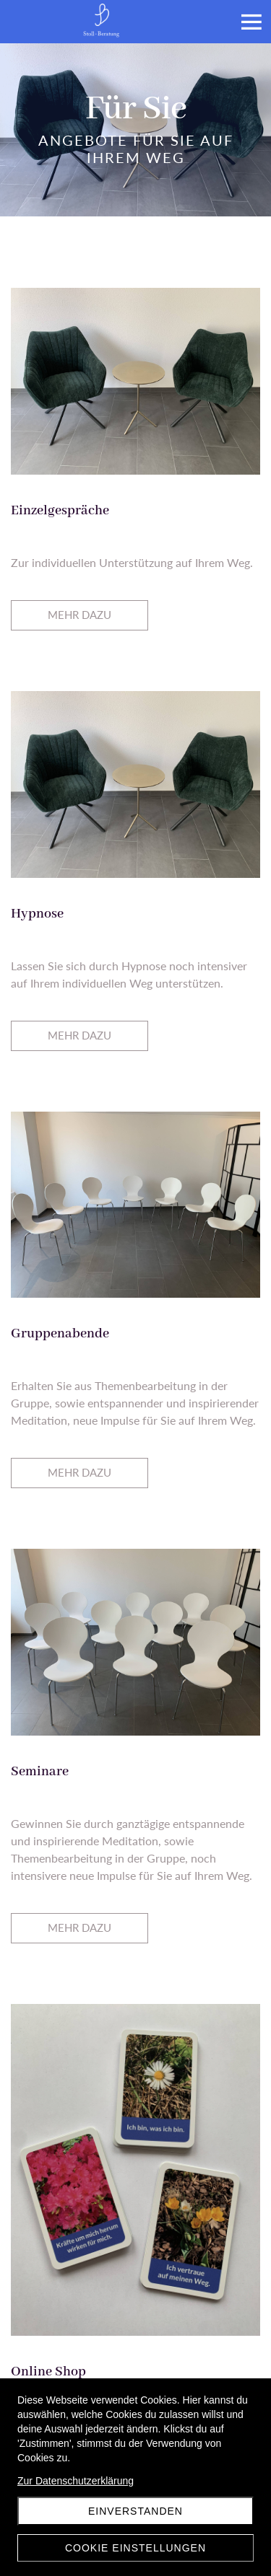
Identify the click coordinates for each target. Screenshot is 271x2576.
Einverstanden (135, 2511)
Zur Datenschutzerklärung (75, 2481)
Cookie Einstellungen (135, 2548)
